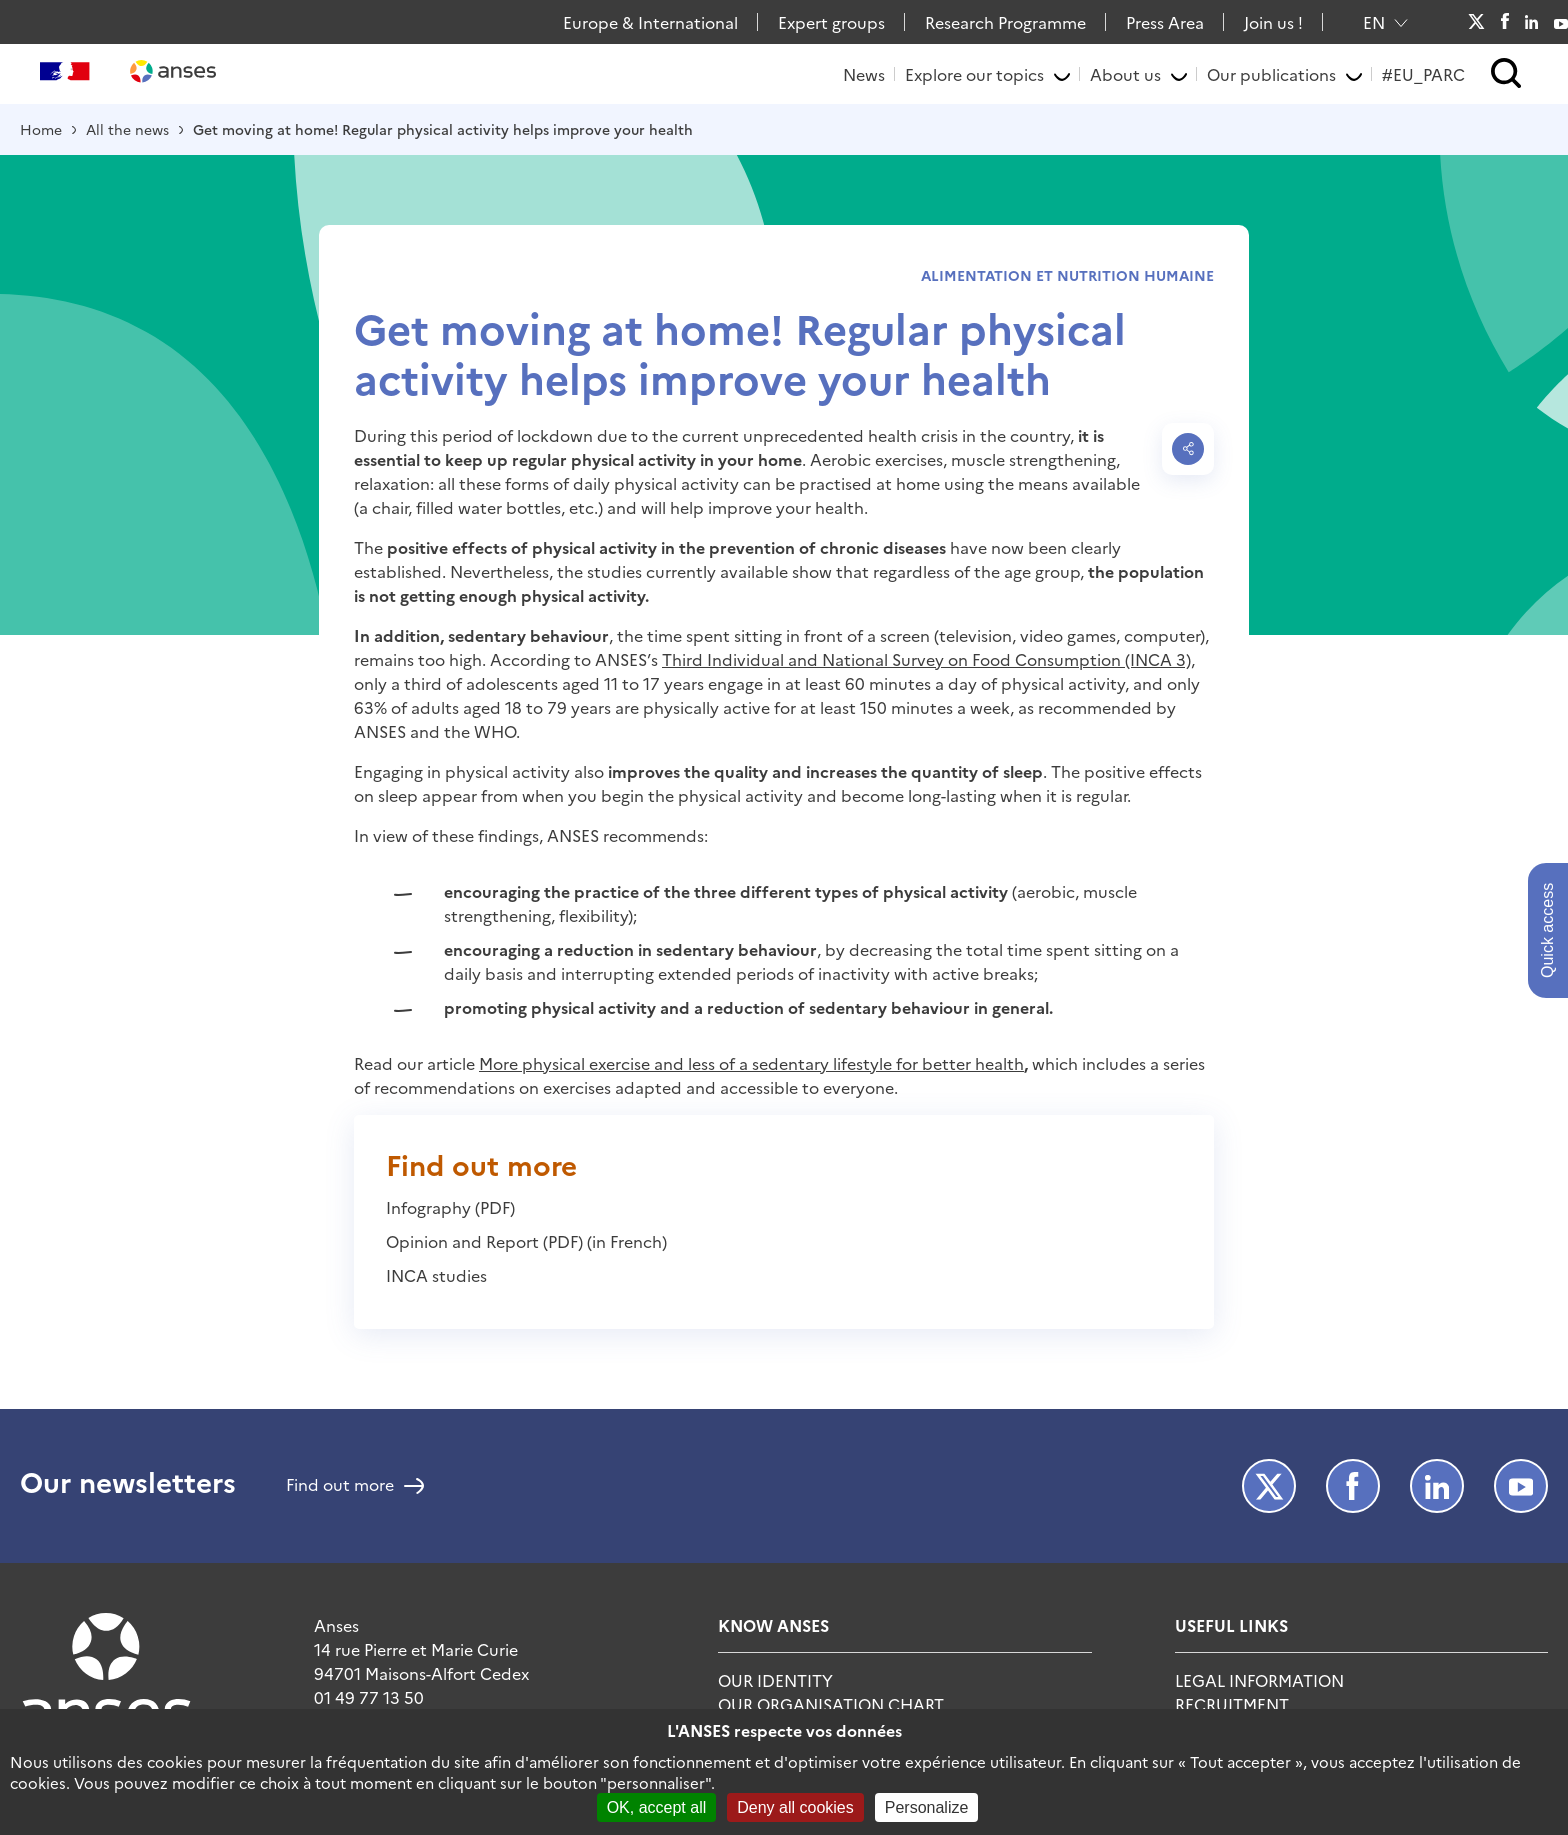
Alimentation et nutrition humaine (1067, 275)
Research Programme (1005, 22)
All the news (127, 129)
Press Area (1165, 22)
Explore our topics (974, 74)
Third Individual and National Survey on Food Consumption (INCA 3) (926, 659)
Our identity (775, 1680)
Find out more (340, 1486)
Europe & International (650, 22)
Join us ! (1273, 22)
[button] (1506, 74)
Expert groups (831, 22)
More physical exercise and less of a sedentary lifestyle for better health (751, 1063)
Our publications (1271, 74)
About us (1125, 74)
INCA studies (436, 1275)
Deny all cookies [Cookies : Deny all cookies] (795, 1807)
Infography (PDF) (450, 1207)
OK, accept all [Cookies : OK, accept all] (657, 1807)
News (864, 74)
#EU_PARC (1423, 74)
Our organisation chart (831, 1704)
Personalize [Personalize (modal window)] (927, 1807)
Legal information (1259, 1680)
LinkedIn (1532, 22)
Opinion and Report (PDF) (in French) (526, 1241)
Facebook (1504, 22)
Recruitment (1232, 1704)
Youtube (1561, 22)
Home (41, 129)
